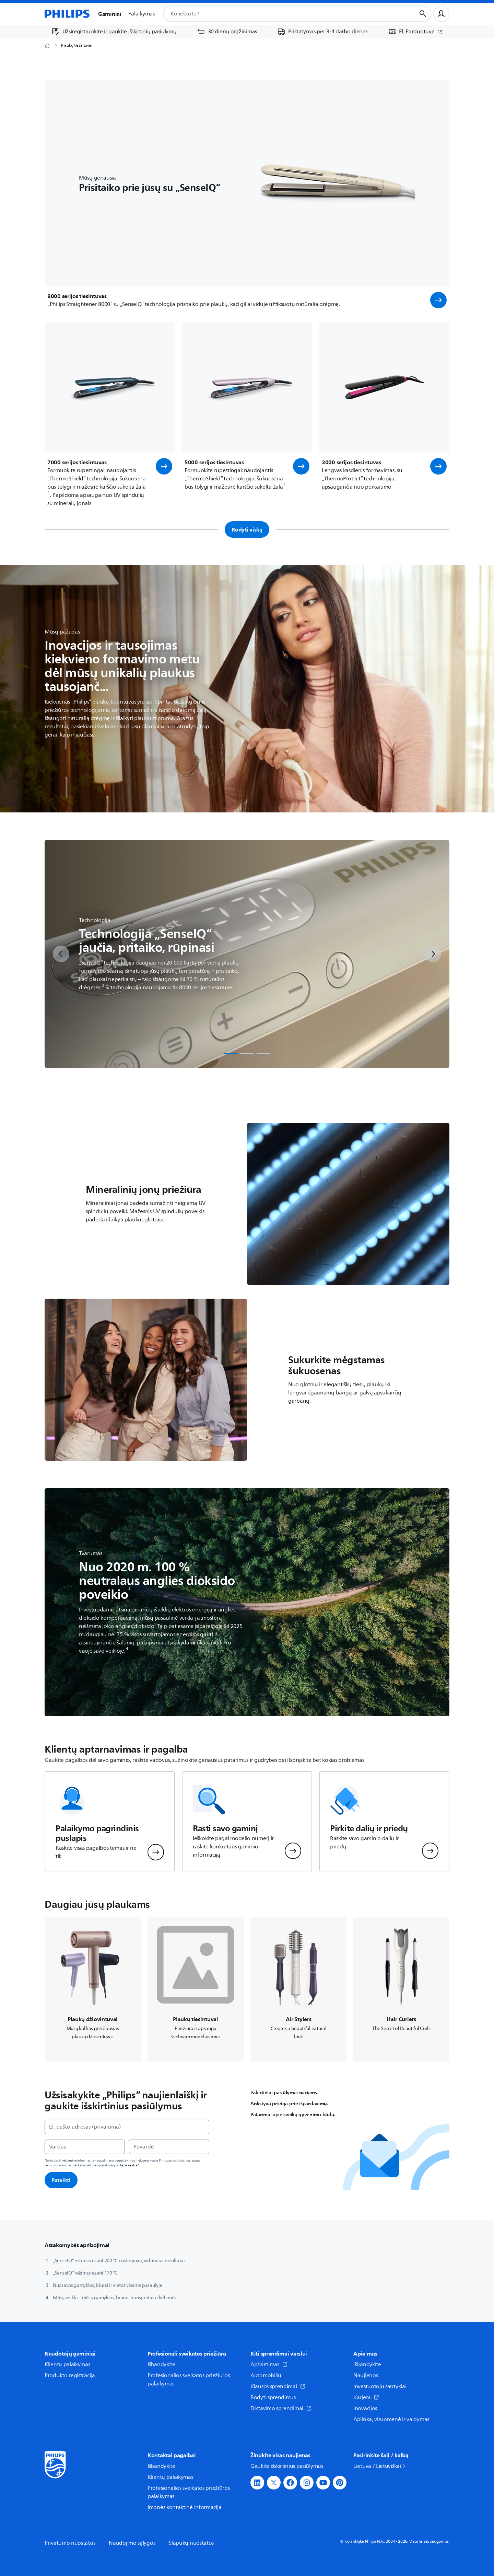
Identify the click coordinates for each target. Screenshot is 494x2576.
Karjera (366, 2397)
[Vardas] (85, 2147)
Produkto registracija (70, 2375)
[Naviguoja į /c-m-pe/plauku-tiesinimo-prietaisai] (196, 1989)
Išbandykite (161, 2364)
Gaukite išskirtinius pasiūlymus (286, 2466)
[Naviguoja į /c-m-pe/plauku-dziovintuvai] (93, 1989)
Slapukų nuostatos (191, 2543)
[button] (438, 300)
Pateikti (61, 2180)
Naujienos (365, 2375)
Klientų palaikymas (67, 2364)
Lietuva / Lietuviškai (380, 2466)
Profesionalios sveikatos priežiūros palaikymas (189, 2379)
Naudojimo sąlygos (132, 2543)
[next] (433, 954)
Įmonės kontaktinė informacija (184, 2507)
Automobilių (265, 2375)
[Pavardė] (169, 2147)
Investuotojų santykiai (379, 2386)
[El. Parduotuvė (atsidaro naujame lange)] (415, 31)
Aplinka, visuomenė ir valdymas (391, 2419)
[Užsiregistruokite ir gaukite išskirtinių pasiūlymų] (114, 31)
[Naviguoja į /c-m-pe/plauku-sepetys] (298, 1989)
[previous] (61, 954)
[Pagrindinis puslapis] (67, 14)
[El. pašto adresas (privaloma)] (127, 2127)
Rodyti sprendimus (273, 2397)
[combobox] (281, 13)
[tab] (230, 1053)
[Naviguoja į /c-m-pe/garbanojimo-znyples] (401, 1989)
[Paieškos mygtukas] (423, 14)
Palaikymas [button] (141, 14)
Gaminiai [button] (109, 14)
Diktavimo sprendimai (280, 2408)
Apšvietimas (268, 2364)
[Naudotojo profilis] (441, 13)
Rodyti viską (247, 529)
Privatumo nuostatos (70, 2543)
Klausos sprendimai (277, 2386)
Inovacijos (365, 2408)
